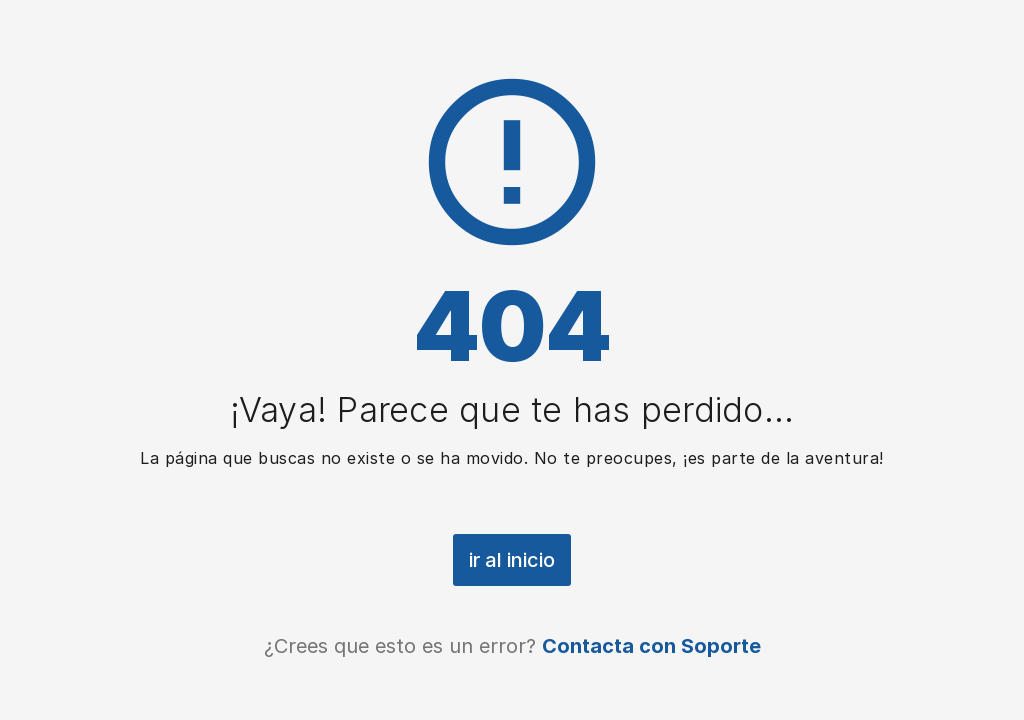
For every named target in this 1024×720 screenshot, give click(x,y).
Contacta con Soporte (651, 646)
